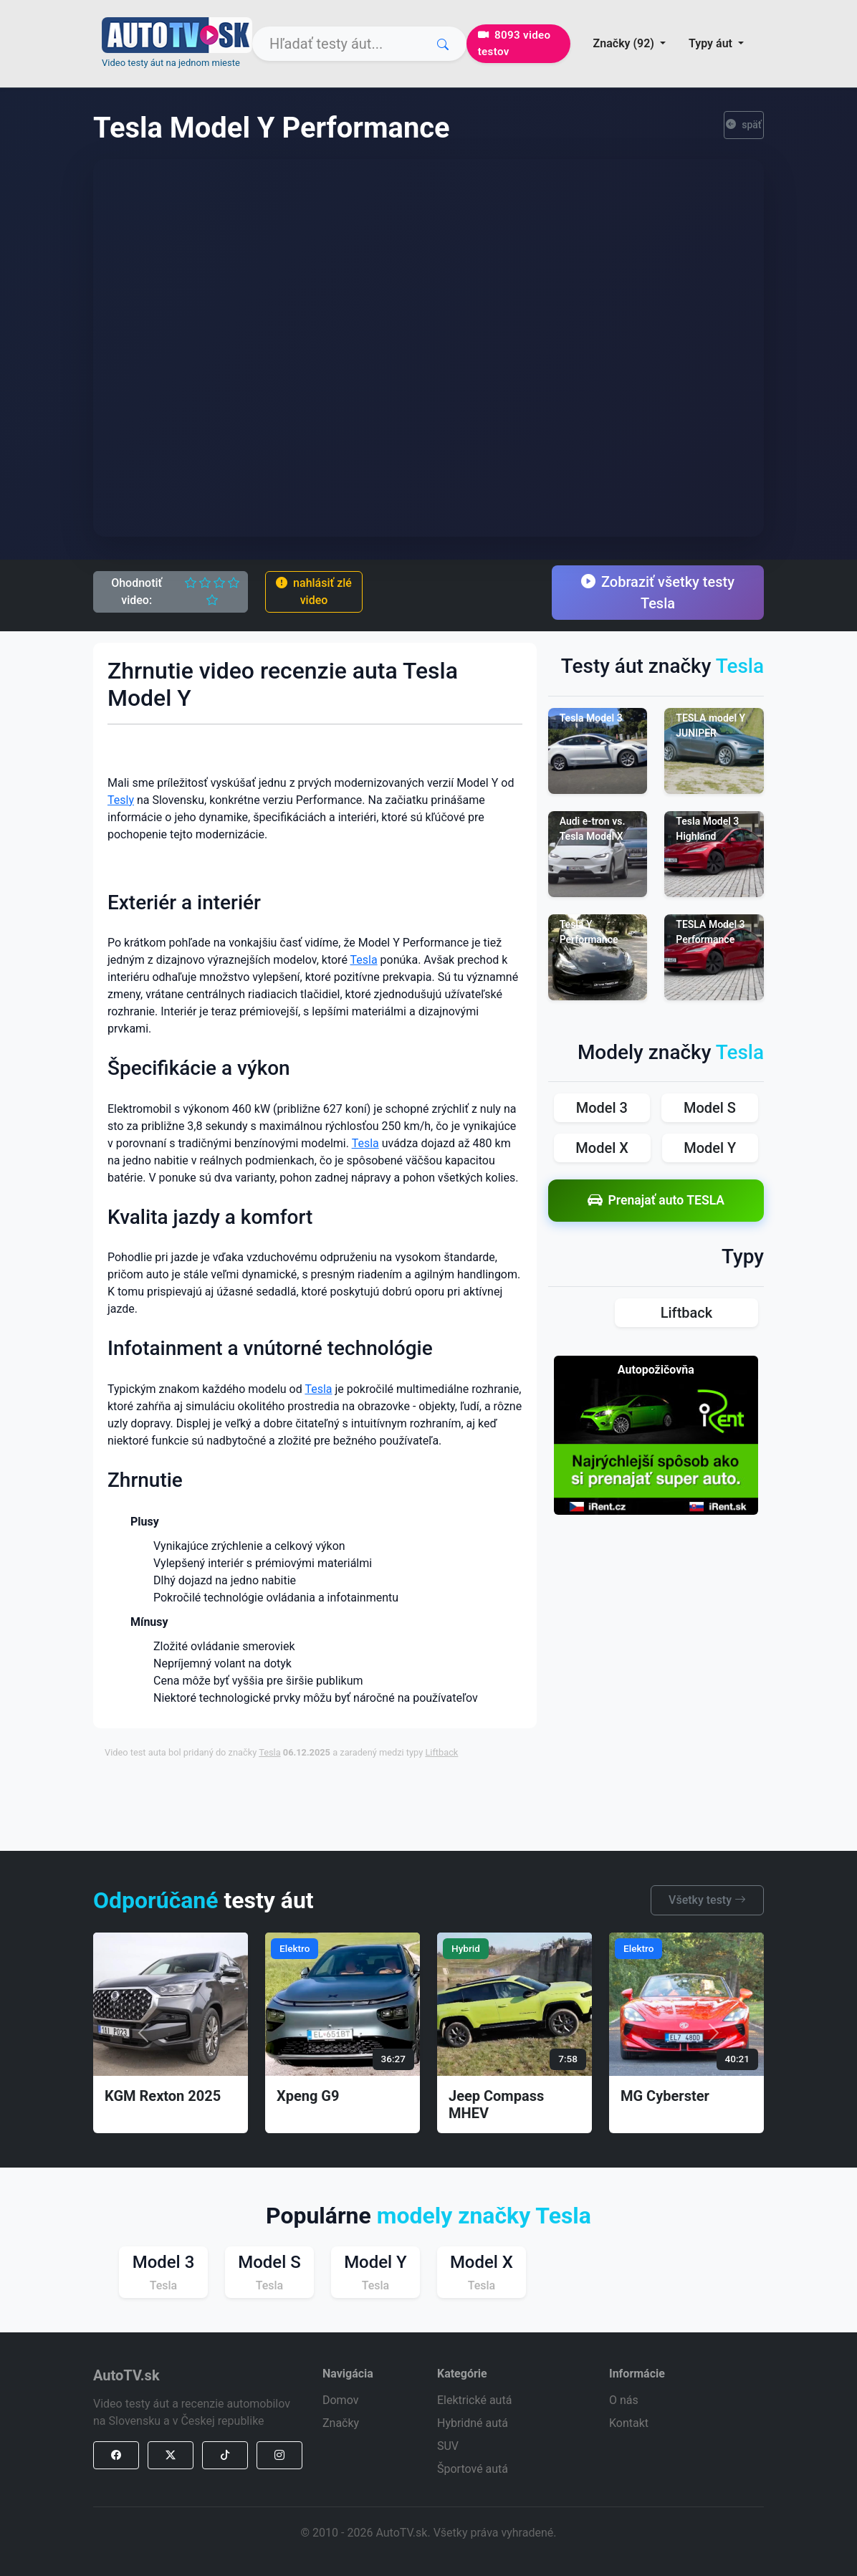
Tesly (120, 800)
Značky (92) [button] (625, 43)
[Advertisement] (452, 1803)
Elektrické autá (474, 2400)
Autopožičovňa (656, 1369)
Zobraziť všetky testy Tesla (657, 592)
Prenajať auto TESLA (656, 1200)
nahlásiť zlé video (314, 591)
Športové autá (472, 2469)
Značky (340, 2423)
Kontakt (628, 2423)
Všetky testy (707, 1900)
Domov (340, 2400)
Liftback (441, 1752)
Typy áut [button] (712, 43)
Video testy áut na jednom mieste (171, 62)
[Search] (359, 44)
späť (744, 125)
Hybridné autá (472, 2423)
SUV (448, 2446)
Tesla (364, 960)
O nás (623, 2400)
